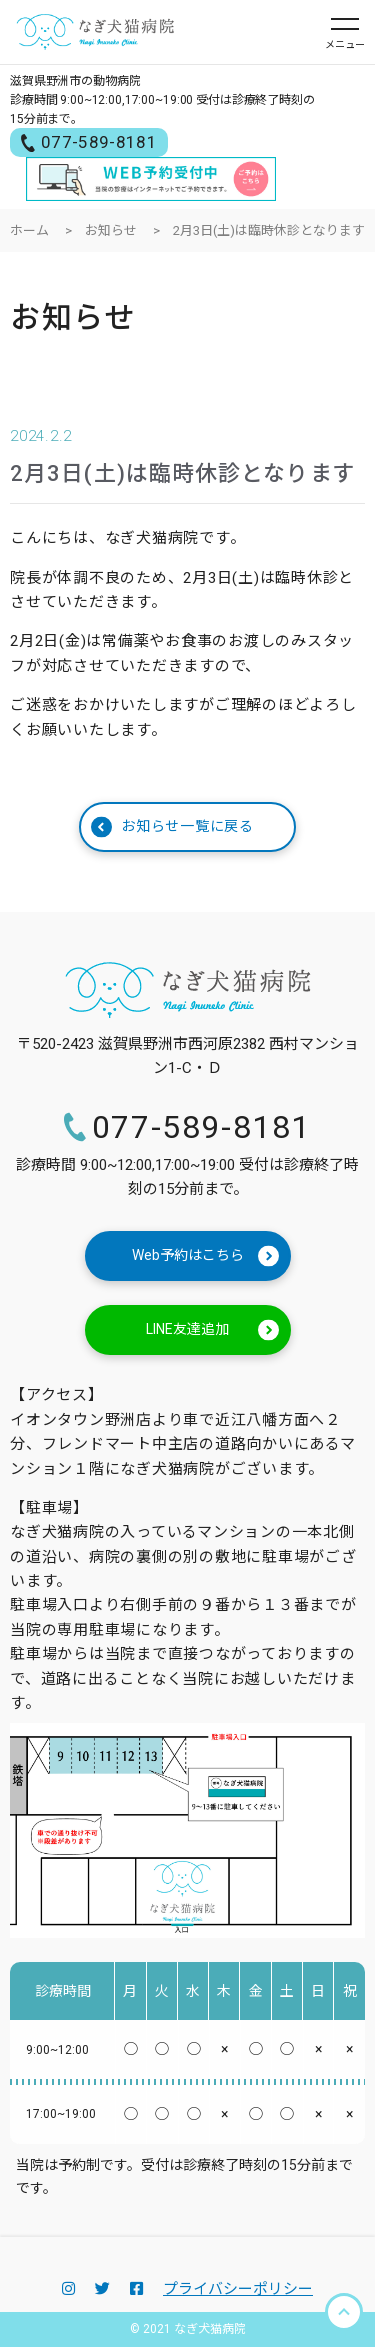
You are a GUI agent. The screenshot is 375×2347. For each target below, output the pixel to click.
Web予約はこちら (205, 1256)
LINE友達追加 (212, 1330)
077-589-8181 (89, 142)
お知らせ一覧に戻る (172, 826)
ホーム (29, 230)
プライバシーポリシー (238, 2289)
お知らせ (111, 230)
